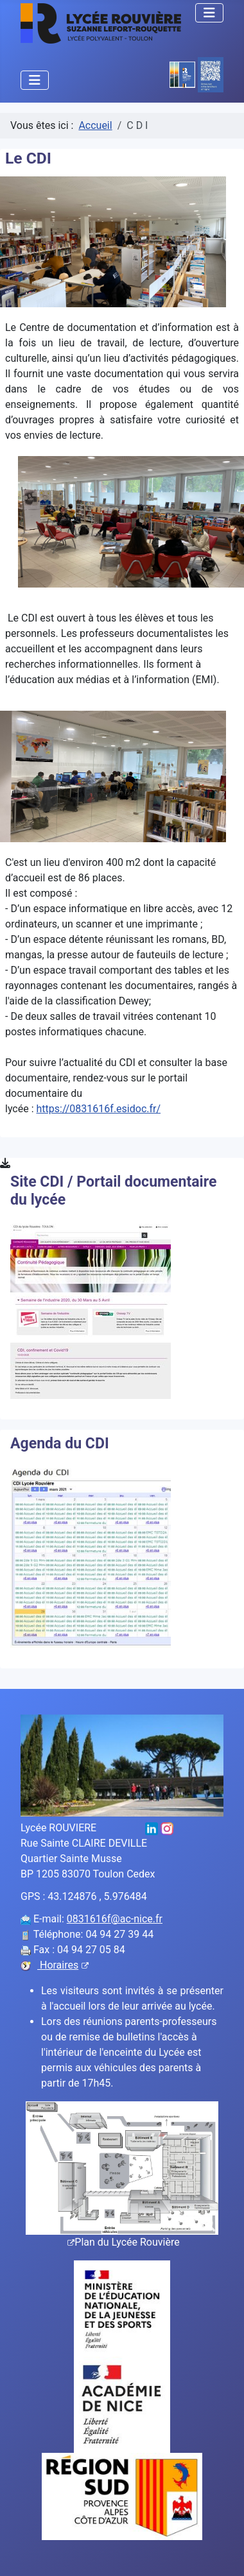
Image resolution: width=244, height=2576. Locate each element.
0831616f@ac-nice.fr (114, 1919)
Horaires (63, 1965)
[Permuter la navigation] (209, 12)
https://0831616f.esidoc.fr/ (99, 1109)
